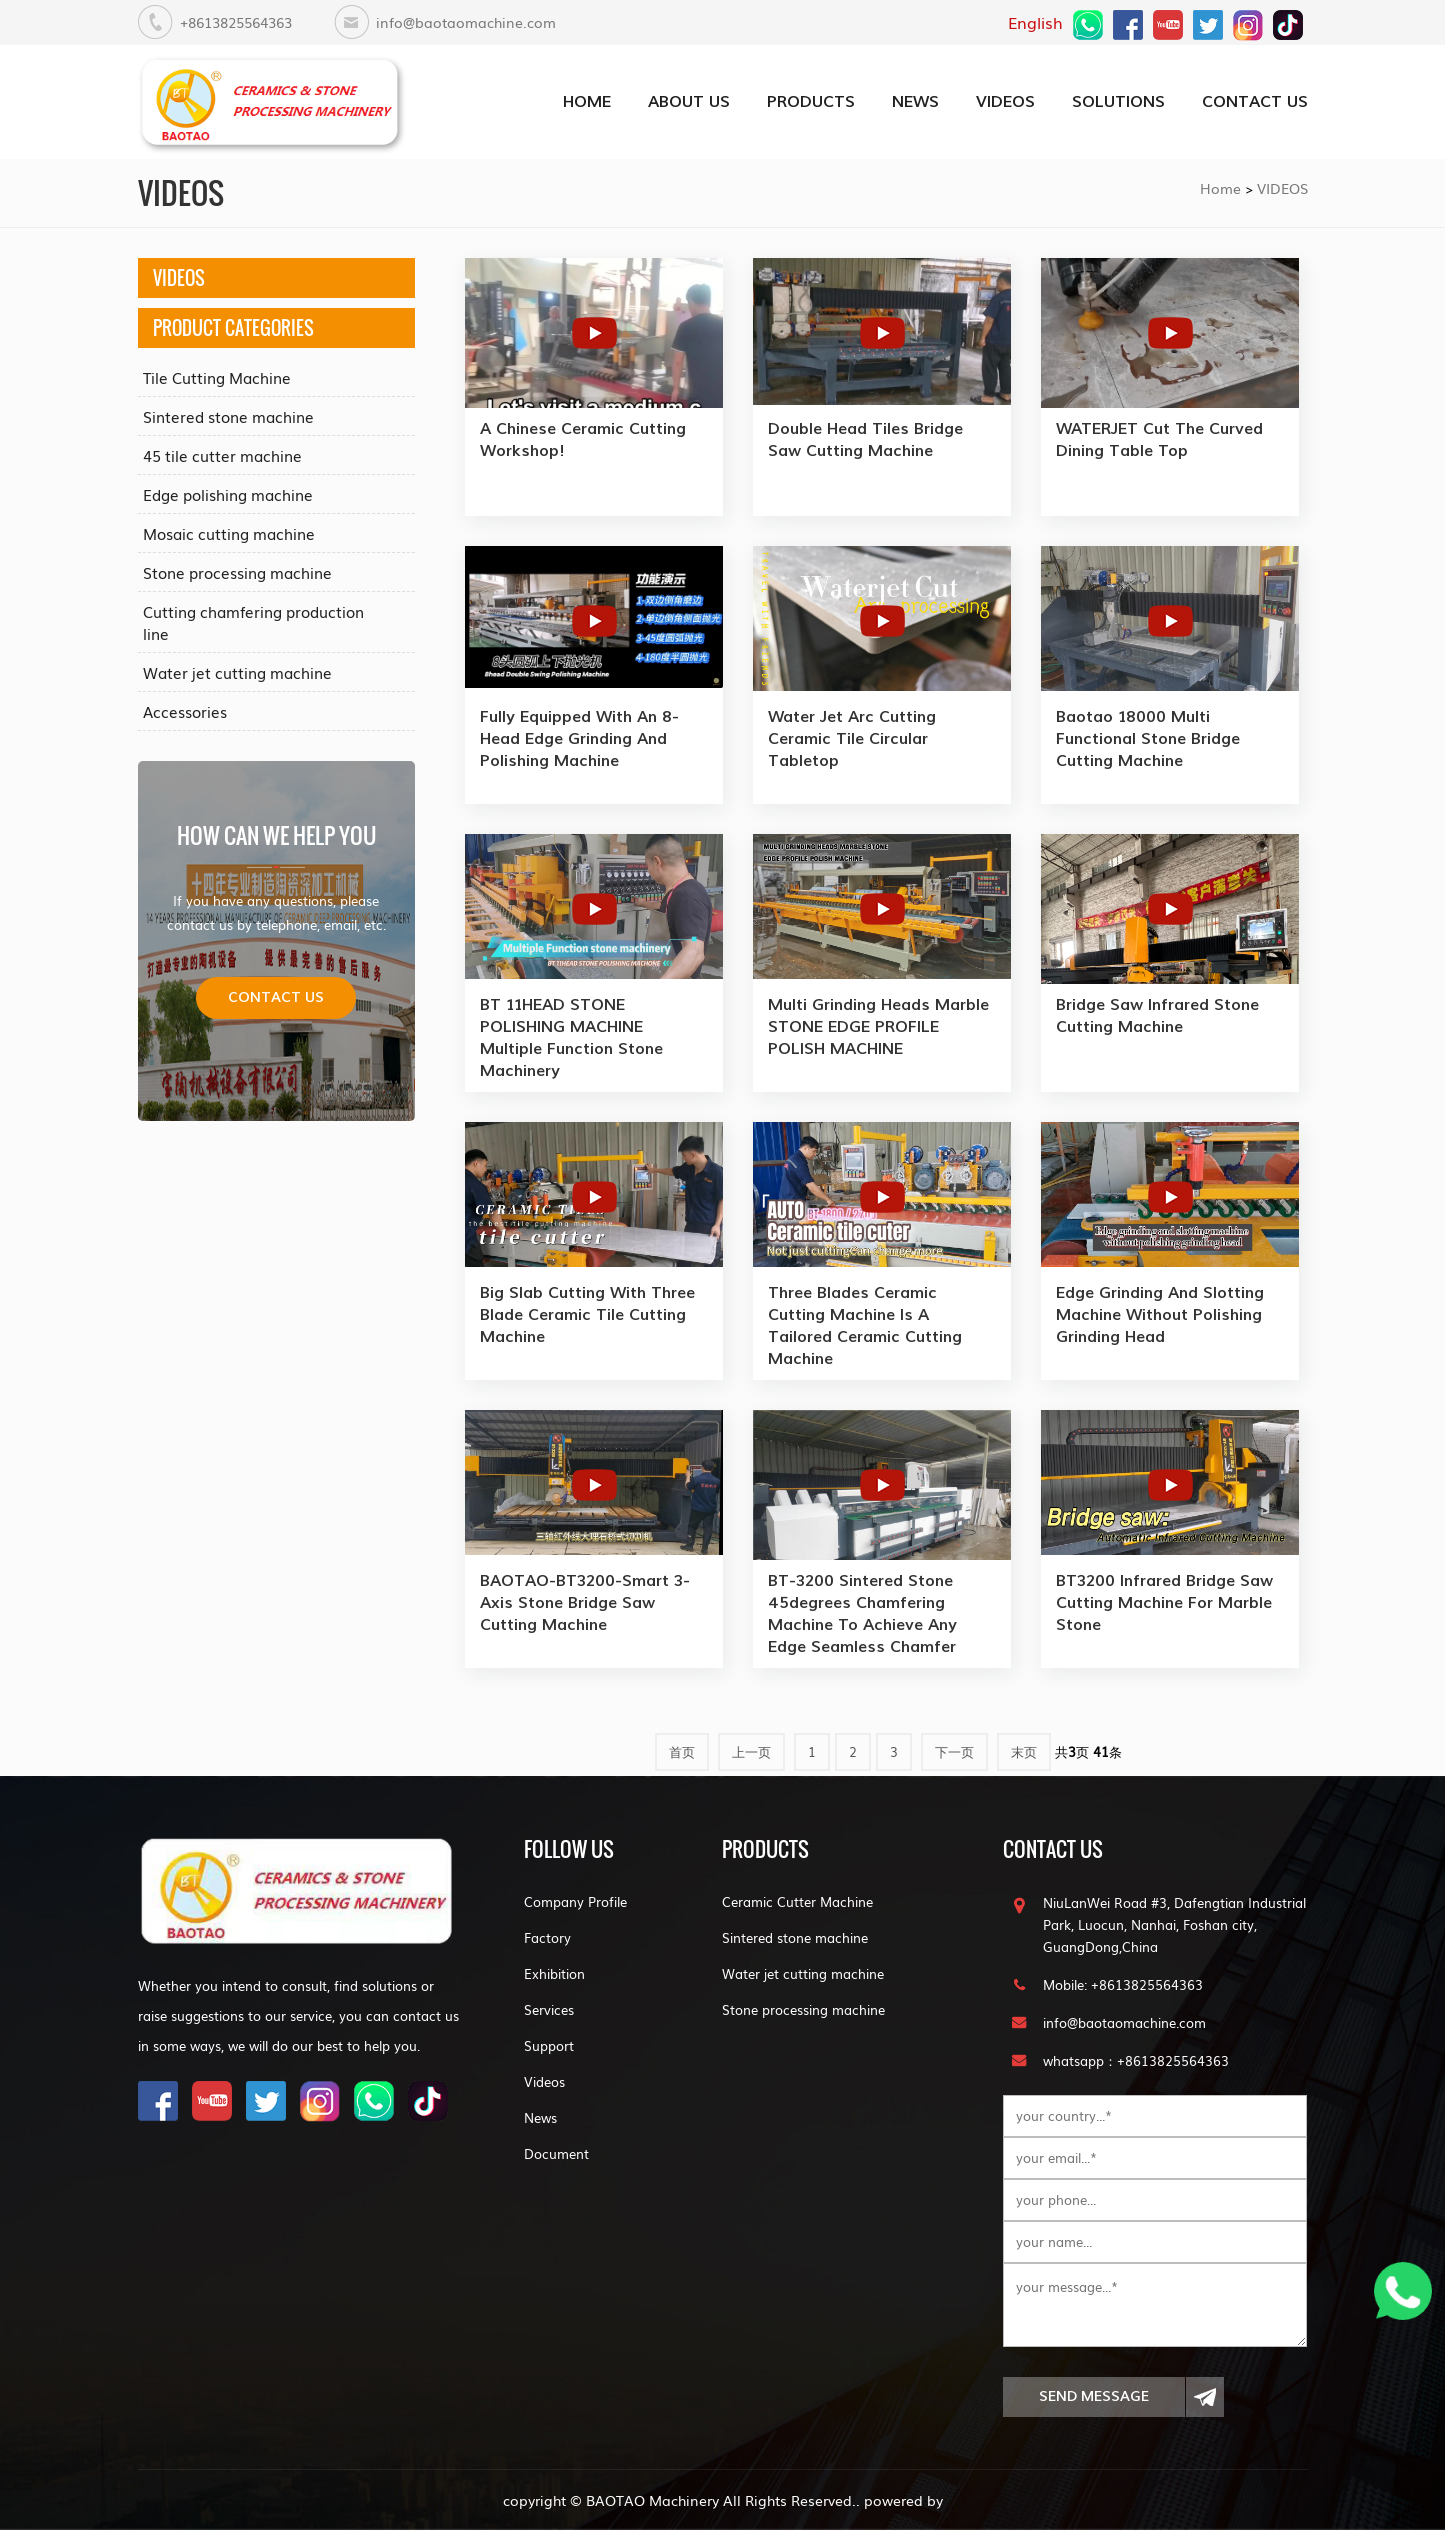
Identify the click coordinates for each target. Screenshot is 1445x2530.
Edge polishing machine (228, 494)
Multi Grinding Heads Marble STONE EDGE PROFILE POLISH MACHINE (878, 1026)
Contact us (276, 997)
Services (549, 2009)
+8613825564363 (236, 22)
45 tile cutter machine (222, 455)
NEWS (915, 101)
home (587, 101)
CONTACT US (1255, 101)
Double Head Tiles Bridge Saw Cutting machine (865, 439)
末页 (1024, 1751)
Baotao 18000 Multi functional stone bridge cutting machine (1148, 738)
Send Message (1094, 2433)
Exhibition (554, 1973)
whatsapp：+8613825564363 (1136, 2060)
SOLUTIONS (1118, 101)
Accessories (185, 711)
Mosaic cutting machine (229, 533)
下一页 (954, 1751)
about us (689, 101)
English (1035, 22)
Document (556, 2153)
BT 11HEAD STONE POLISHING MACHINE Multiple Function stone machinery (571, 1037)
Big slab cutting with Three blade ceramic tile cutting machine (587, 1314)
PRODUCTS (811, 101)
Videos (544, 2081)
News (540, 2117)
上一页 (751, 1751)
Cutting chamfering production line (253, 622)
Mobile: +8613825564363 (1123, 1984)
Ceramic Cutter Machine (797, 1901)
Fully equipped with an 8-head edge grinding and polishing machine (579, 738)
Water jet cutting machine (237, 672)
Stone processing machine (237, 572)
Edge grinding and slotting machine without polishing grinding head (1160, 1314)
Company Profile (575, 1901)
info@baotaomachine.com (466, 22)
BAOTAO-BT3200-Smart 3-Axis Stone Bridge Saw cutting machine (585, 1602)
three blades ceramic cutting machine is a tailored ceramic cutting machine (865, 1325)
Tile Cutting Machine (217, 377)
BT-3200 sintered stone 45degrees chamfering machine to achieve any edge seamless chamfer (862, 1613)
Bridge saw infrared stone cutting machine (1157, 1015)
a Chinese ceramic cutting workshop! (583, 439)
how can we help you (276, 835)
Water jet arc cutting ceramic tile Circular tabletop (852, 738)
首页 (682, 1751)
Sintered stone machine (228, 416)
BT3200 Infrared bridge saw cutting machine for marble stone (1164, 1602)
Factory (547, 1937)
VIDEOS (1005, 101)
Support (549, 2045)
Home (1220, 188)
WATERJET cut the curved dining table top (1159, 439)
